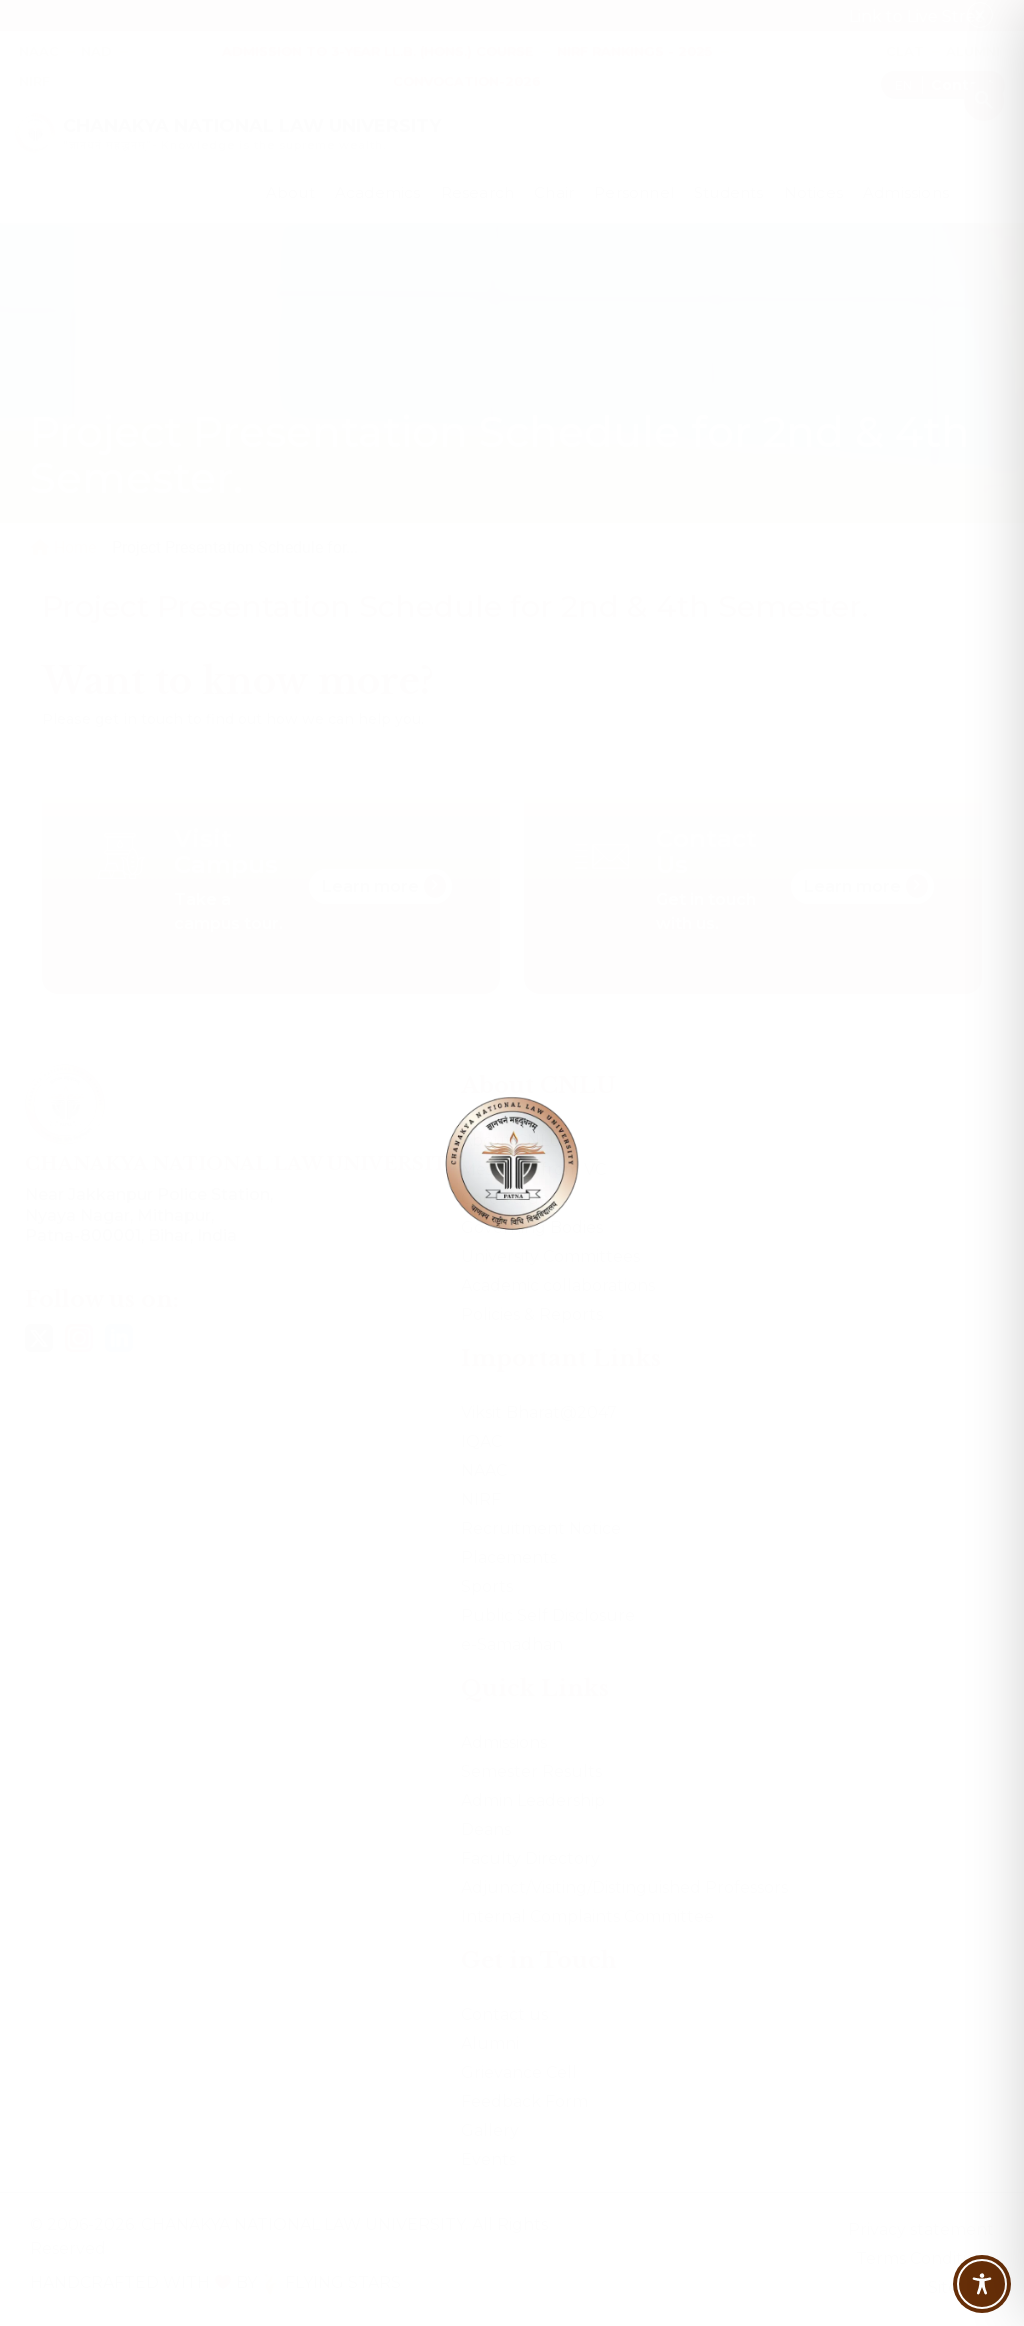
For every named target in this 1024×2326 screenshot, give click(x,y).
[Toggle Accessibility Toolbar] (982, 2284)
